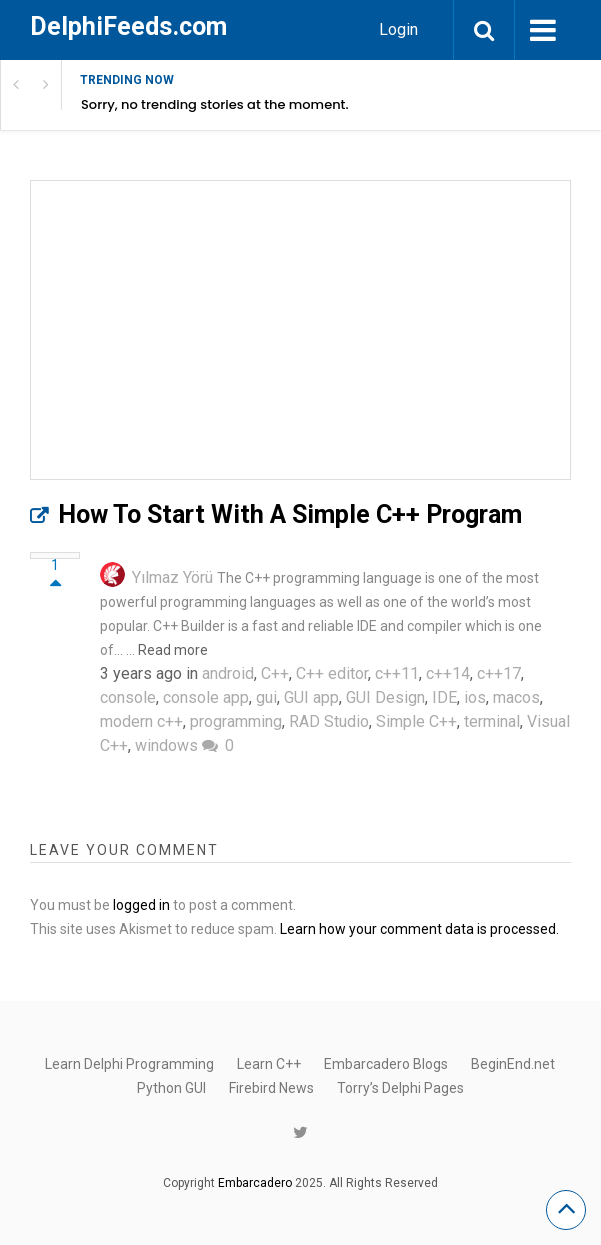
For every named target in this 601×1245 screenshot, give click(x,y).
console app (206, 697)
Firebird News (271, 1088)
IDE (444, 697)
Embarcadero (255, 1183)
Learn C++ (269, 1064)
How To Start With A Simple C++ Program (290, 514)
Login (398, 29)
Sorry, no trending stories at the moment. (215, 104)
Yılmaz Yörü (172, 577)
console (128, 697)
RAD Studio (329, 721)
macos (516, 697)
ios (475, 697)
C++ (275, 673)
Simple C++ (416, 721)
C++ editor (332, 673)
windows (166, 745)
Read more (173, 650)
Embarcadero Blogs (386, 1064)
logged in (141, 905)
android (228, 673)
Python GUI (171, 1088)
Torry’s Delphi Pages (400, 1088)
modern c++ (141, 721)
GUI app (311, 697)
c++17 (499, 673)
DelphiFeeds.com (128, 26)
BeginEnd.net (513, 1064)
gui (266, 697)
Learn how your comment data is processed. (419, 929)
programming (236, 721)
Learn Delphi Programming (129, 1064)
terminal (492, 721)
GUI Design (385, 697)
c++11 (397, 673)
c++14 (448, 673)
